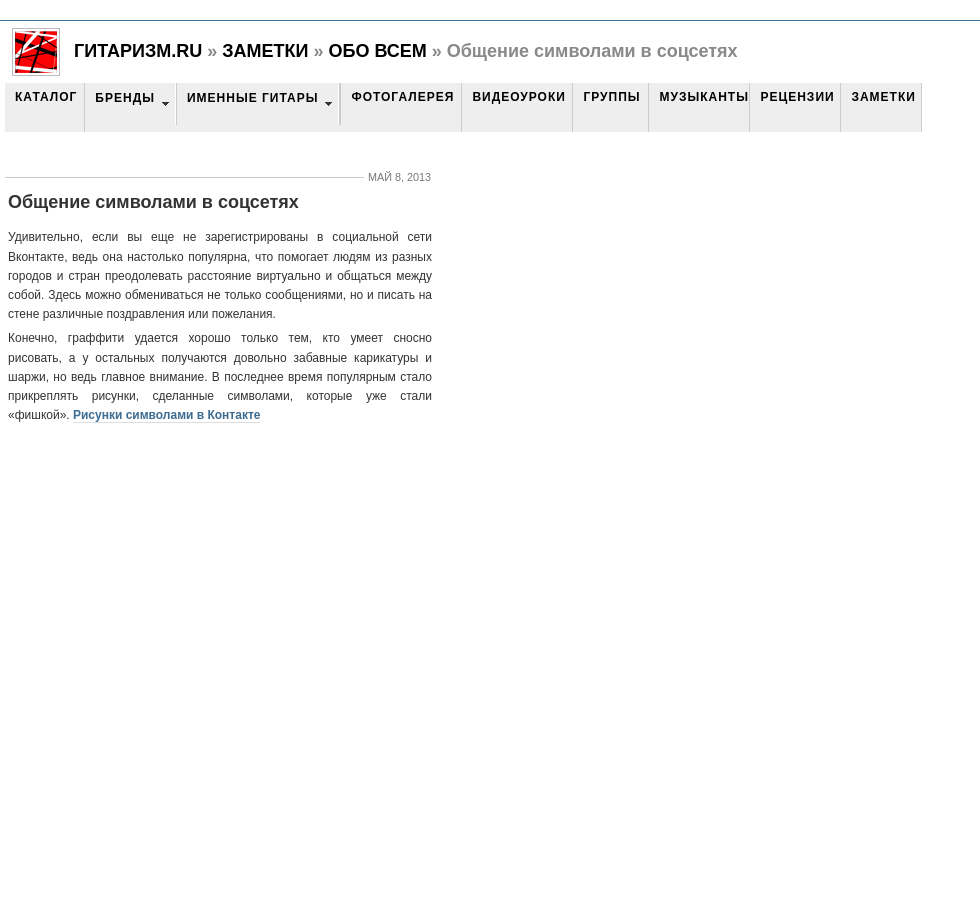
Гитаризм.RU (138, 51)
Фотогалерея (402, 97)
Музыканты (703, 97)
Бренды (125, 98)
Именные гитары (252, 98)
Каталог (46, 97)
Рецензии (797, 97)
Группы (611, 97)
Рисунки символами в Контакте (166, 415)
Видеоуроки (518, 97)
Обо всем (377, 51)
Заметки (265, 51)
